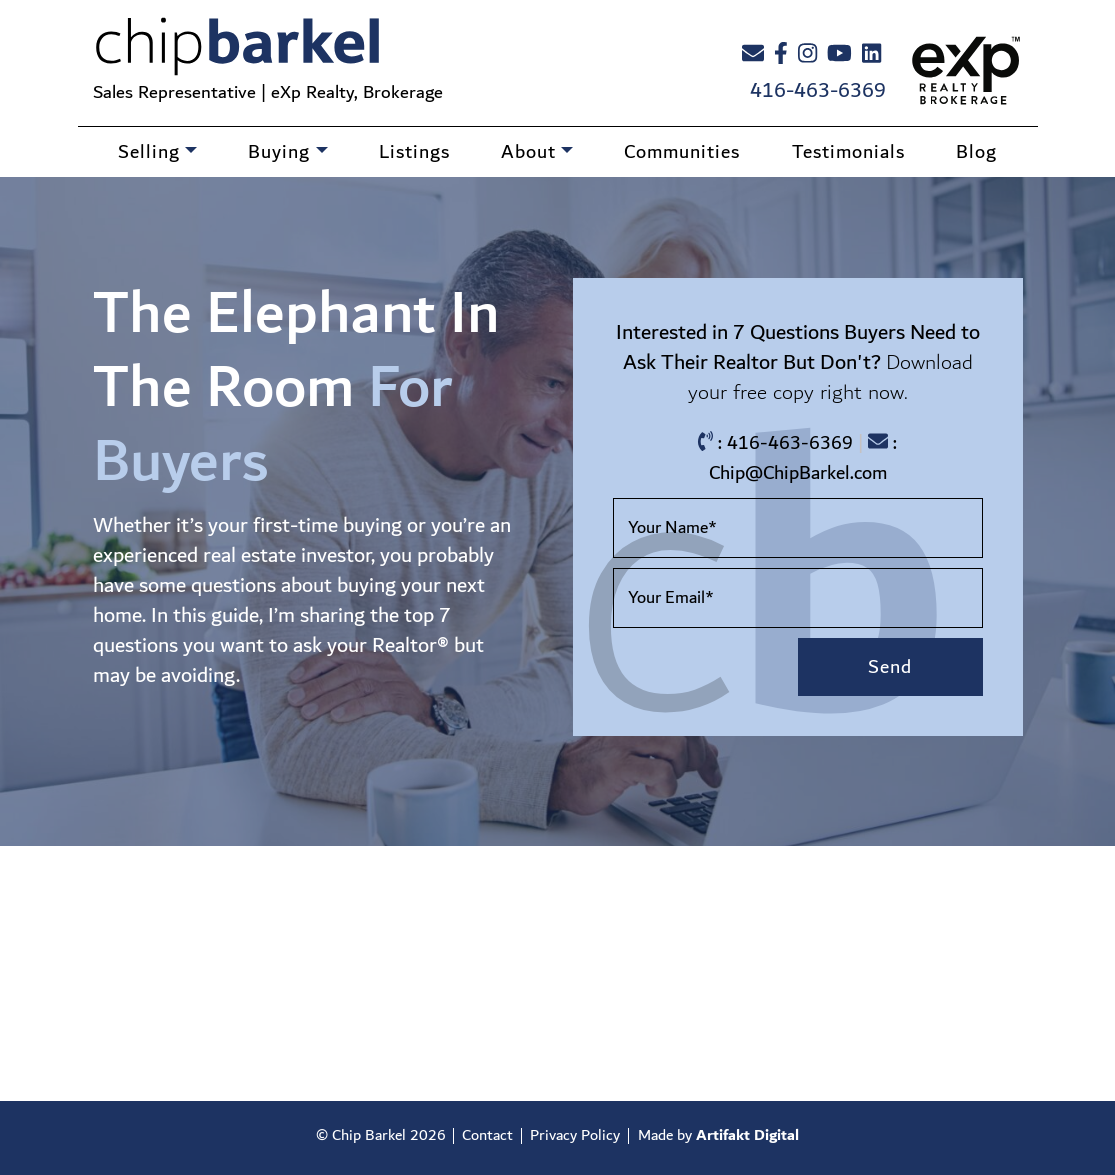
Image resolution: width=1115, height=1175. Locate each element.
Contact (487, 1135)
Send (890, 667)
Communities (682, 152)
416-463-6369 (818, 91)
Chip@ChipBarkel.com (798, 473)
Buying (279, 152)
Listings (414, 152)
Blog (976, 152)
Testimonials (848, 152)
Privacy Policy (575, 1135)
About (528, 152)
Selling (149, 152)
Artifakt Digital (747, 1135)
